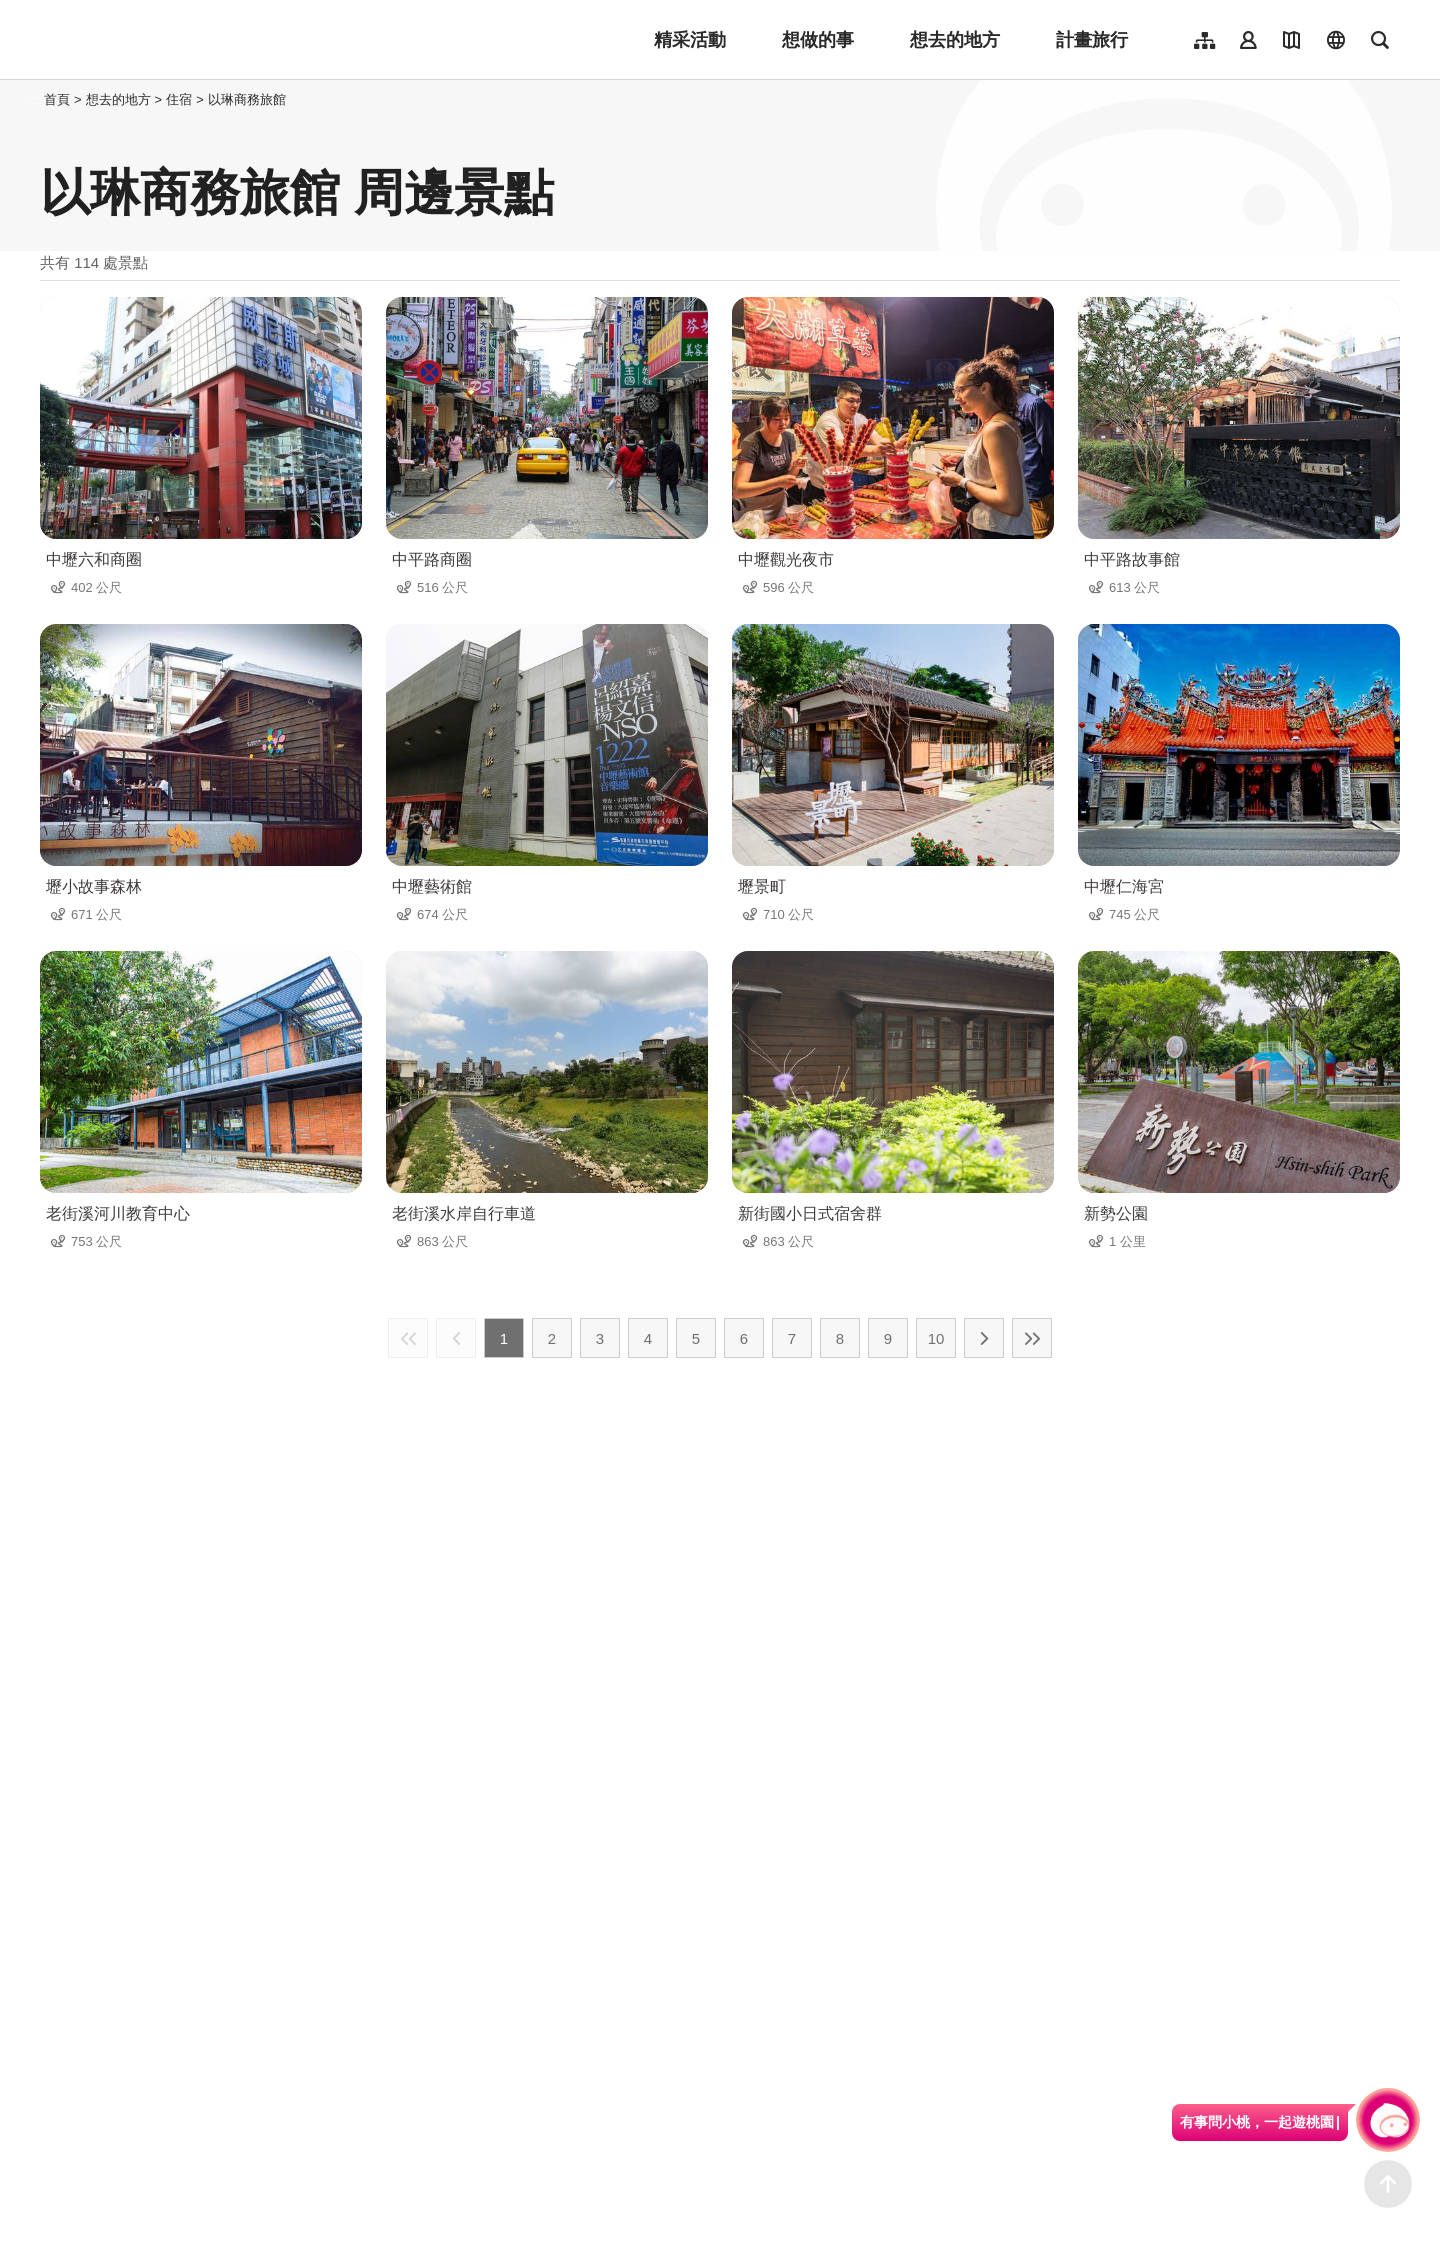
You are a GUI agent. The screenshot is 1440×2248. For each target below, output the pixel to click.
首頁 (57, 99)
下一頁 (984, 1338)
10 (936, 1338)
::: (34, 99)
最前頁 (408, 1338)
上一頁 (456, 1338)
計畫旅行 (1092, 40)
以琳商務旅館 (247, 99)
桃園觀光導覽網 (171, 40)
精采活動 (690, 40)
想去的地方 (955, 40)
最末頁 (1032, 1338)
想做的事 (818, 40)
